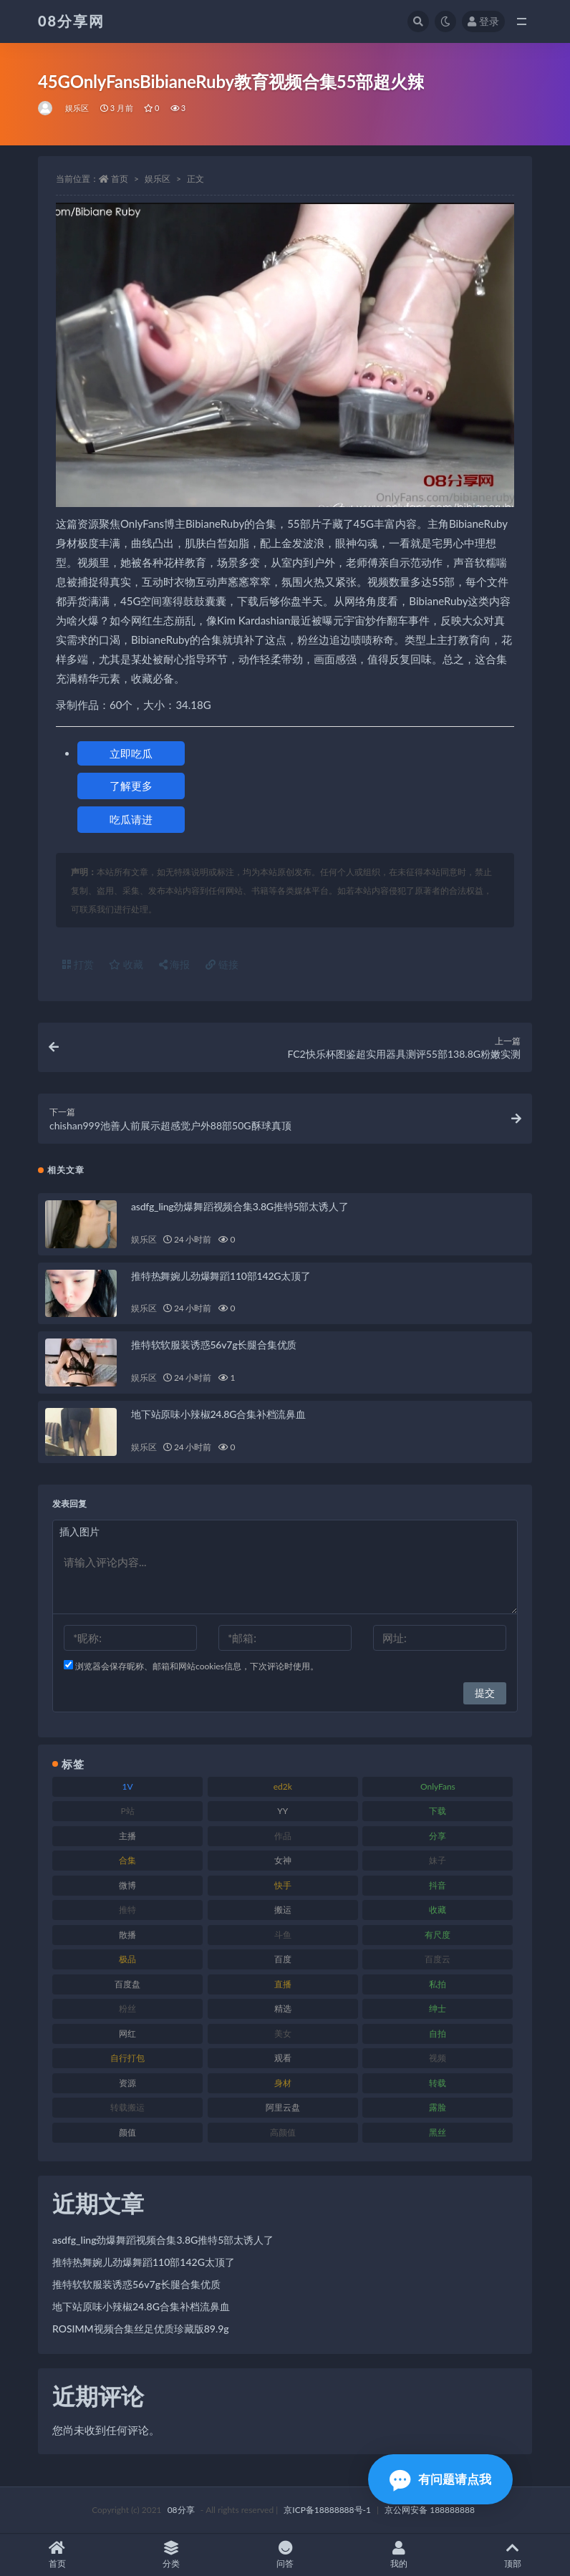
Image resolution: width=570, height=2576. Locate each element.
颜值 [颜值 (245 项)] (127, 2132)
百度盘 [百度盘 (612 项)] (127, 1984)
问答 (285, 2555)
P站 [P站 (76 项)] (127, 1810)
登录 (483, 21)
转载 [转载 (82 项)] (437, 2083)
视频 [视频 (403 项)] (437, 2057)
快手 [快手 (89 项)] (282, 1885)
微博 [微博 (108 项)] (127, 1885)
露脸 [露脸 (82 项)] (437, 2107)
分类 (171, 2555)
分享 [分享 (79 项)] (437, 1835)
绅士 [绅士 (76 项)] (437, 2008)
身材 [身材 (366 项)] (282, 2083)
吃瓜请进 (131, 819)
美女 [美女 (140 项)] (282, 2033)
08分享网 (71, 20)
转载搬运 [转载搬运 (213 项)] (127, 2107)
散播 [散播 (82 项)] (127, 1934)
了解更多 (131, 785)
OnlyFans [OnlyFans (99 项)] (437, 1786)
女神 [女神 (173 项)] (282, 1860)
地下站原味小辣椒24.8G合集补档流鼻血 (218, 1414)
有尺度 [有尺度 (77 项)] (437, 1934)
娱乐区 (77, 107)
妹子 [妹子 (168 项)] (437, 1860)
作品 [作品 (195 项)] (282, 1835)
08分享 (181, 2509)
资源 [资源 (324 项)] (127, 2083)
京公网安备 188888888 (430, 2509)
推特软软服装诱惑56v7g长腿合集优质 (213, 1344)
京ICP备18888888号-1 (327, 2509)
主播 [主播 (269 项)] (127, 1835)
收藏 (126, 964)
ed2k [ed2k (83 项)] (283, 1786)
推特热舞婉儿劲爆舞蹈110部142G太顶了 (221, 1276)
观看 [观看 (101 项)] (282, 2057)
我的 (399, 2555)
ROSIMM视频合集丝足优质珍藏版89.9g (140, 2328)
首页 (119, 178)
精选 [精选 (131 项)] (282, 2008)
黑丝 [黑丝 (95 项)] (437, 2132)
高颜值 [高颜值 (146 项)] (283, 2132)
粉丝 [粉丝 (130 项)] (127, 2008)
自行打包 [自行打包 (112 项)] (127, 2057)
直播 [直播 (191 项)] (282, 1984)
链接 (222, 964)
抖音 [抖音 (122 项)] (437, 1885)
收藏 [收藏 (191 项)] (437, 1909)
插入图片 (79, 1531)
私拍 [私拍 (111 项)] (437, 1984)
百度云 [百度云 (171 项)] (437, 1959)
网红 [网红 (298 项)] (127, 2033)
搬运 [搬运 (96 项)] (282, 1909)
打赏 (78, 964)
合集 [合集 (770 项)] (127, 1860)
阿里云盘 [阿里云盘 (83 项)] (283, 2107)
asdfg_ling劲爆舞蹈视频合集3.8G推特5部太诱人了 (239, 1206)
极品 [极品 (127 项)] (127, 1959)
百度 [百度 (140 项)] (282, 1959)
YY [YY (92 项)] (282, 1810)
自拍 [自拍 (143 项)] (437, 2033)
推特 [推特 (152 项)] (127, 1909)
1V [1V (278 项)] (127, 1786)
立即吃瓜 (131, 753)
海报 (174, 964)
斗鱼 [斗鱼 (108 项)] (282, 1934)
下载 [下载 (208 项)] (437, 1810)
